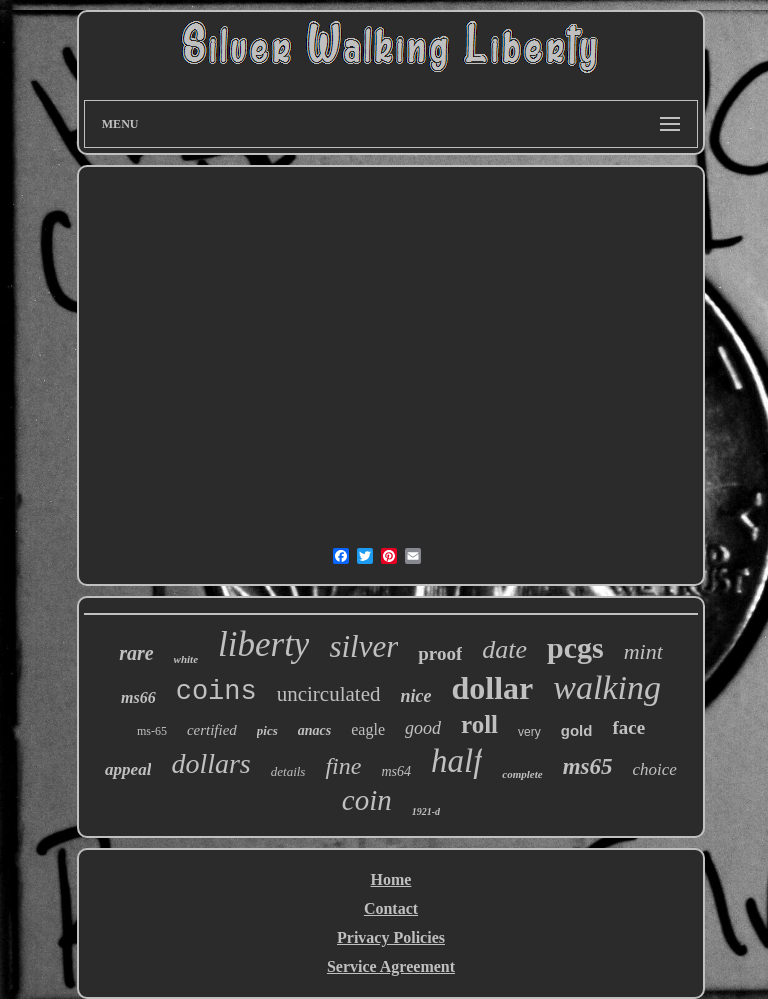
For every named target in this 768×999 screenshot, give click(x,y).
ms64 (396, 771)
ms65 (588, 766)
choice (655, 769)
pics (267, 730)
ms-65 (152, 731)
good (423, 728)
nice (416, 696)
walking (607, 687)
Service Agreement (391, 966)
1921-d (426, 811)
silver (363, 646)
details (288, 771)
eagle (368, 729)
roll (479, 724)
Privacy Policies (391, 937)
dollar (493, 688)
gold (577, 730)
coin (367, 800)
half (456, 761)
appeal (128, 769)
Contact (391, 908)
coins (216, 692)
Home (391, 879)
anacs (314, 730)
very (529, 732)
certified (212, 730)
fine (343, 766)
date (504, 649)
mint (643, 651)
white (186, 659)
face (628, 727)
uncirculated (329, 694)
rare (136, 653)
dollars (210, 763)
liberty (263, 644)
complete (522, 774)
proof (440, 653)
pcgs (575, 647)
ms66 (138, 697)
